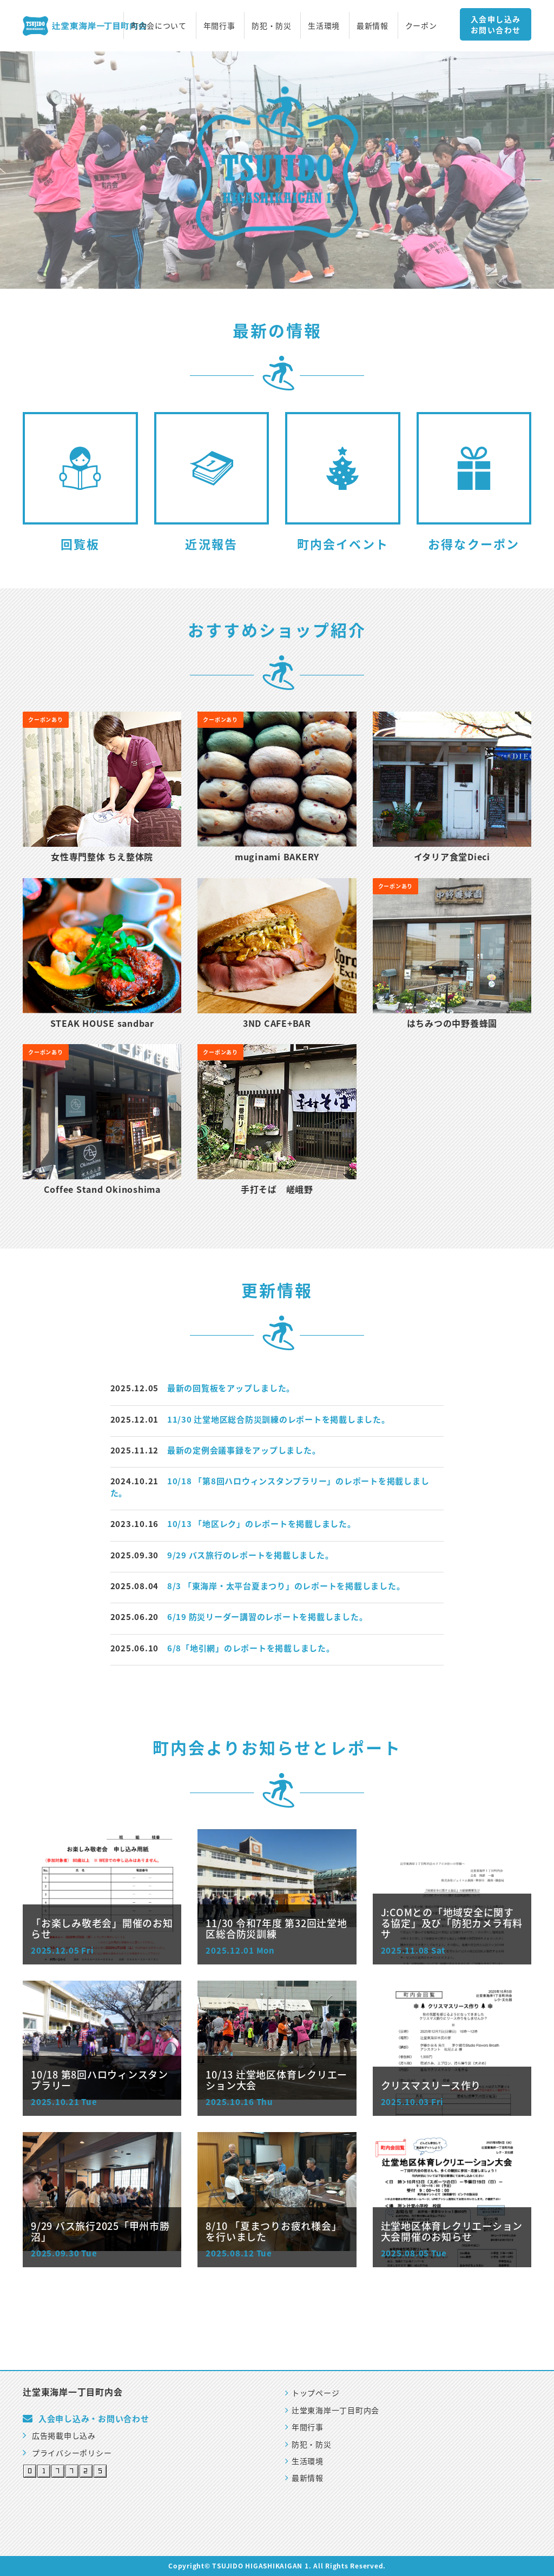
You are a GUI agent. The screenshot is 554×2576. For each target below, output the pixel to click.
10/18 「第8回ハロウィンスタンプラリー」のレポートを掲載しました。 (270, 1486)
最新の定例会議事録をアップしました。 (244, 1450)
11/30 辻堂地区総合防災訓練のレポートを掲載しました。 (278, 1419)
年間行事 (219, 25)
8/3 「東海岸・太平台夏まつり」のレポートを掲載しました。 (286, 1586)
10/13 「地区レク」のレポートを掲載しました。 (261, 1524)
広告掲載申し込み (59, 2435)
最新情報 (372, 25)
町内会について (159, 25)
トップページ (312, 2392)
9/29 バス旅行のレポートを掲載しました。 (250, 1555)
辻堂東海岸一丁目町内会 (332, 2410)
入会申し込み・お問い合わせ (93, 2419)
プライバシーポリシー (67, 2452)
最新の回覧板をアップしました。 (231, 1388)
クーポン (421, 25)
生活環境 (324, 25)
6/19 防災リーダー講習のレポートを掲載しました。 (267, 1617)
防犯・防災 (272, 25)
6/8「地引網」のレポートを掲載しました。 (251, 1648)
